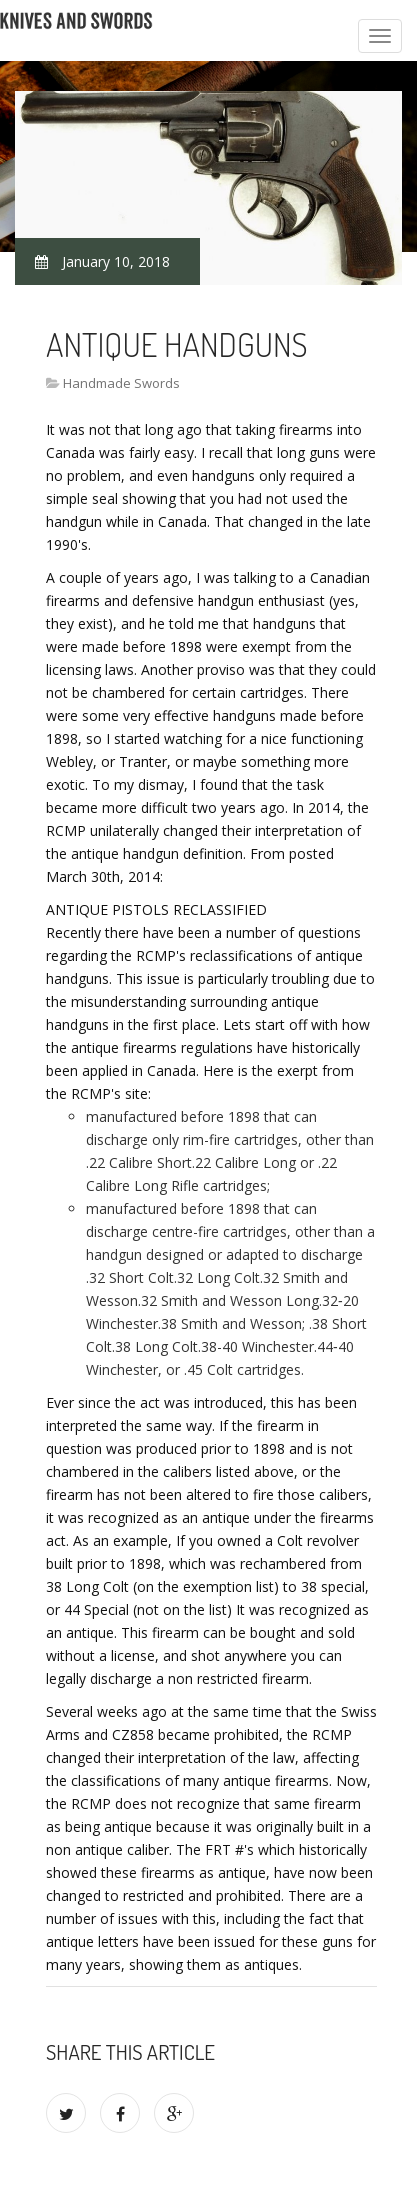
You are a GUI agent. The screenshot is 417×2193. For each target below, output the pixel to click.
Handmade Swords (121, 383)
